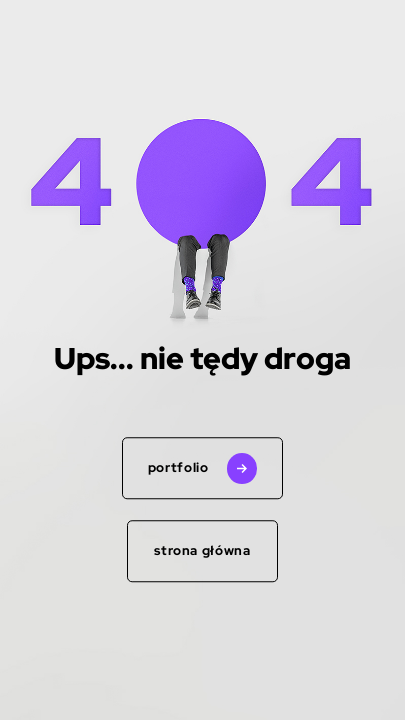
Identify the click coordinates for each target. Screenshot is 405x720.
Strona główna (202, 550)
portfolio (178, 468)
